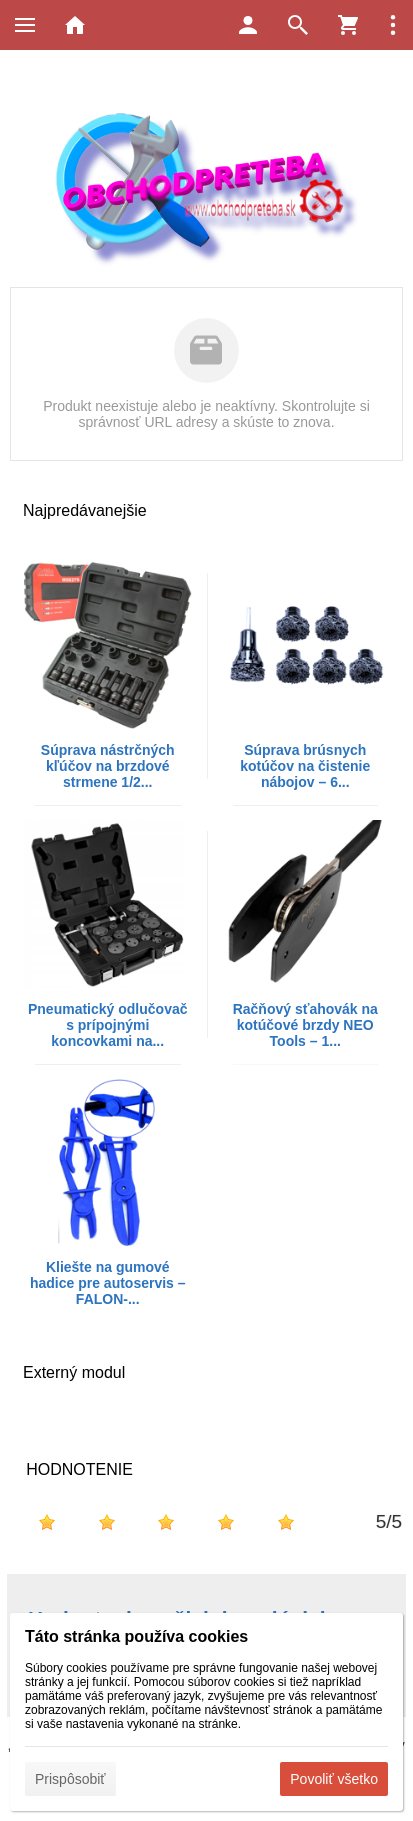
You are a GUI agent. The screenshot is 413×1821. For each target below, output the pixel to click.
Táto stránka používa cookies (136, 1636)
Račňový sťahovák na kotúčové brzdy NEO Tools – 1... (305, 1025)
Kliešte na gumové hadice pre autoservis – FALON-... (108, 1283)
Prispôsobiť (70, 1779)
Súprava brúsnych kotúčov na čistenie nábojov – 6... (305, 766)
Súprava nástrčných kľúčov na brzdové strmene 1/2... (108, 766)
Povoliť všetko (334, 1779)
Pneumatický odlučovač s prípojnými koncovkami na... (108, 1025)
